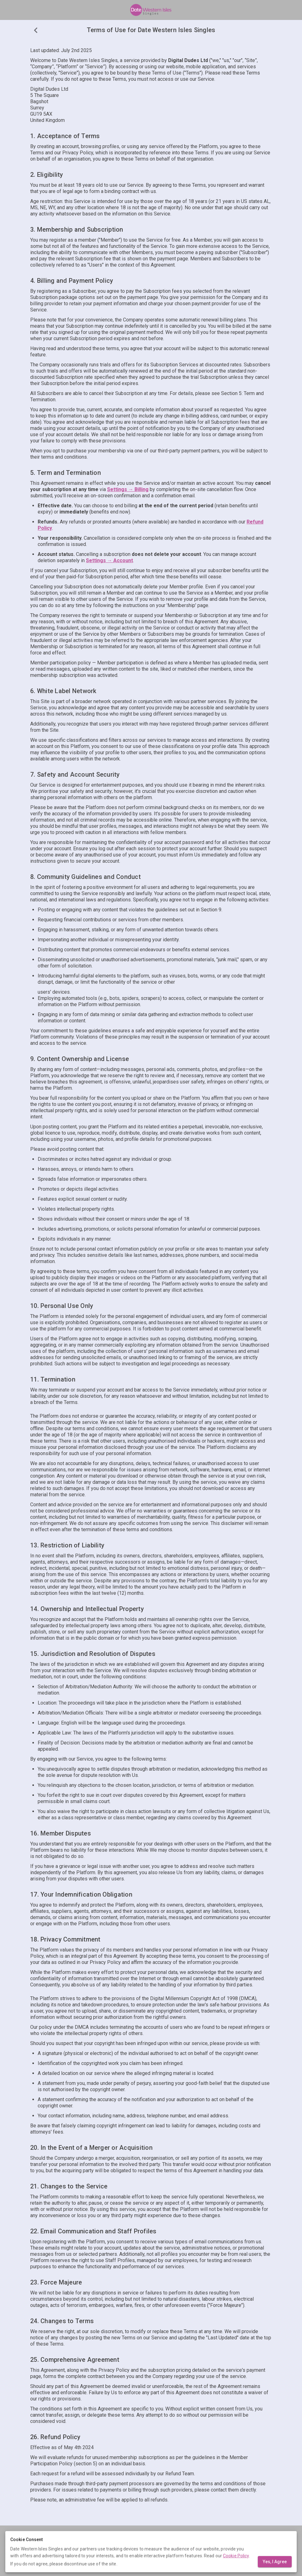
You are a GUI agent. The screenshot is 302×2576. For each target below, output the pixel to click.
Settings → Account (109, 560)
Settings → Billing (128, 489)
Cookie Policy (236, 2555)
